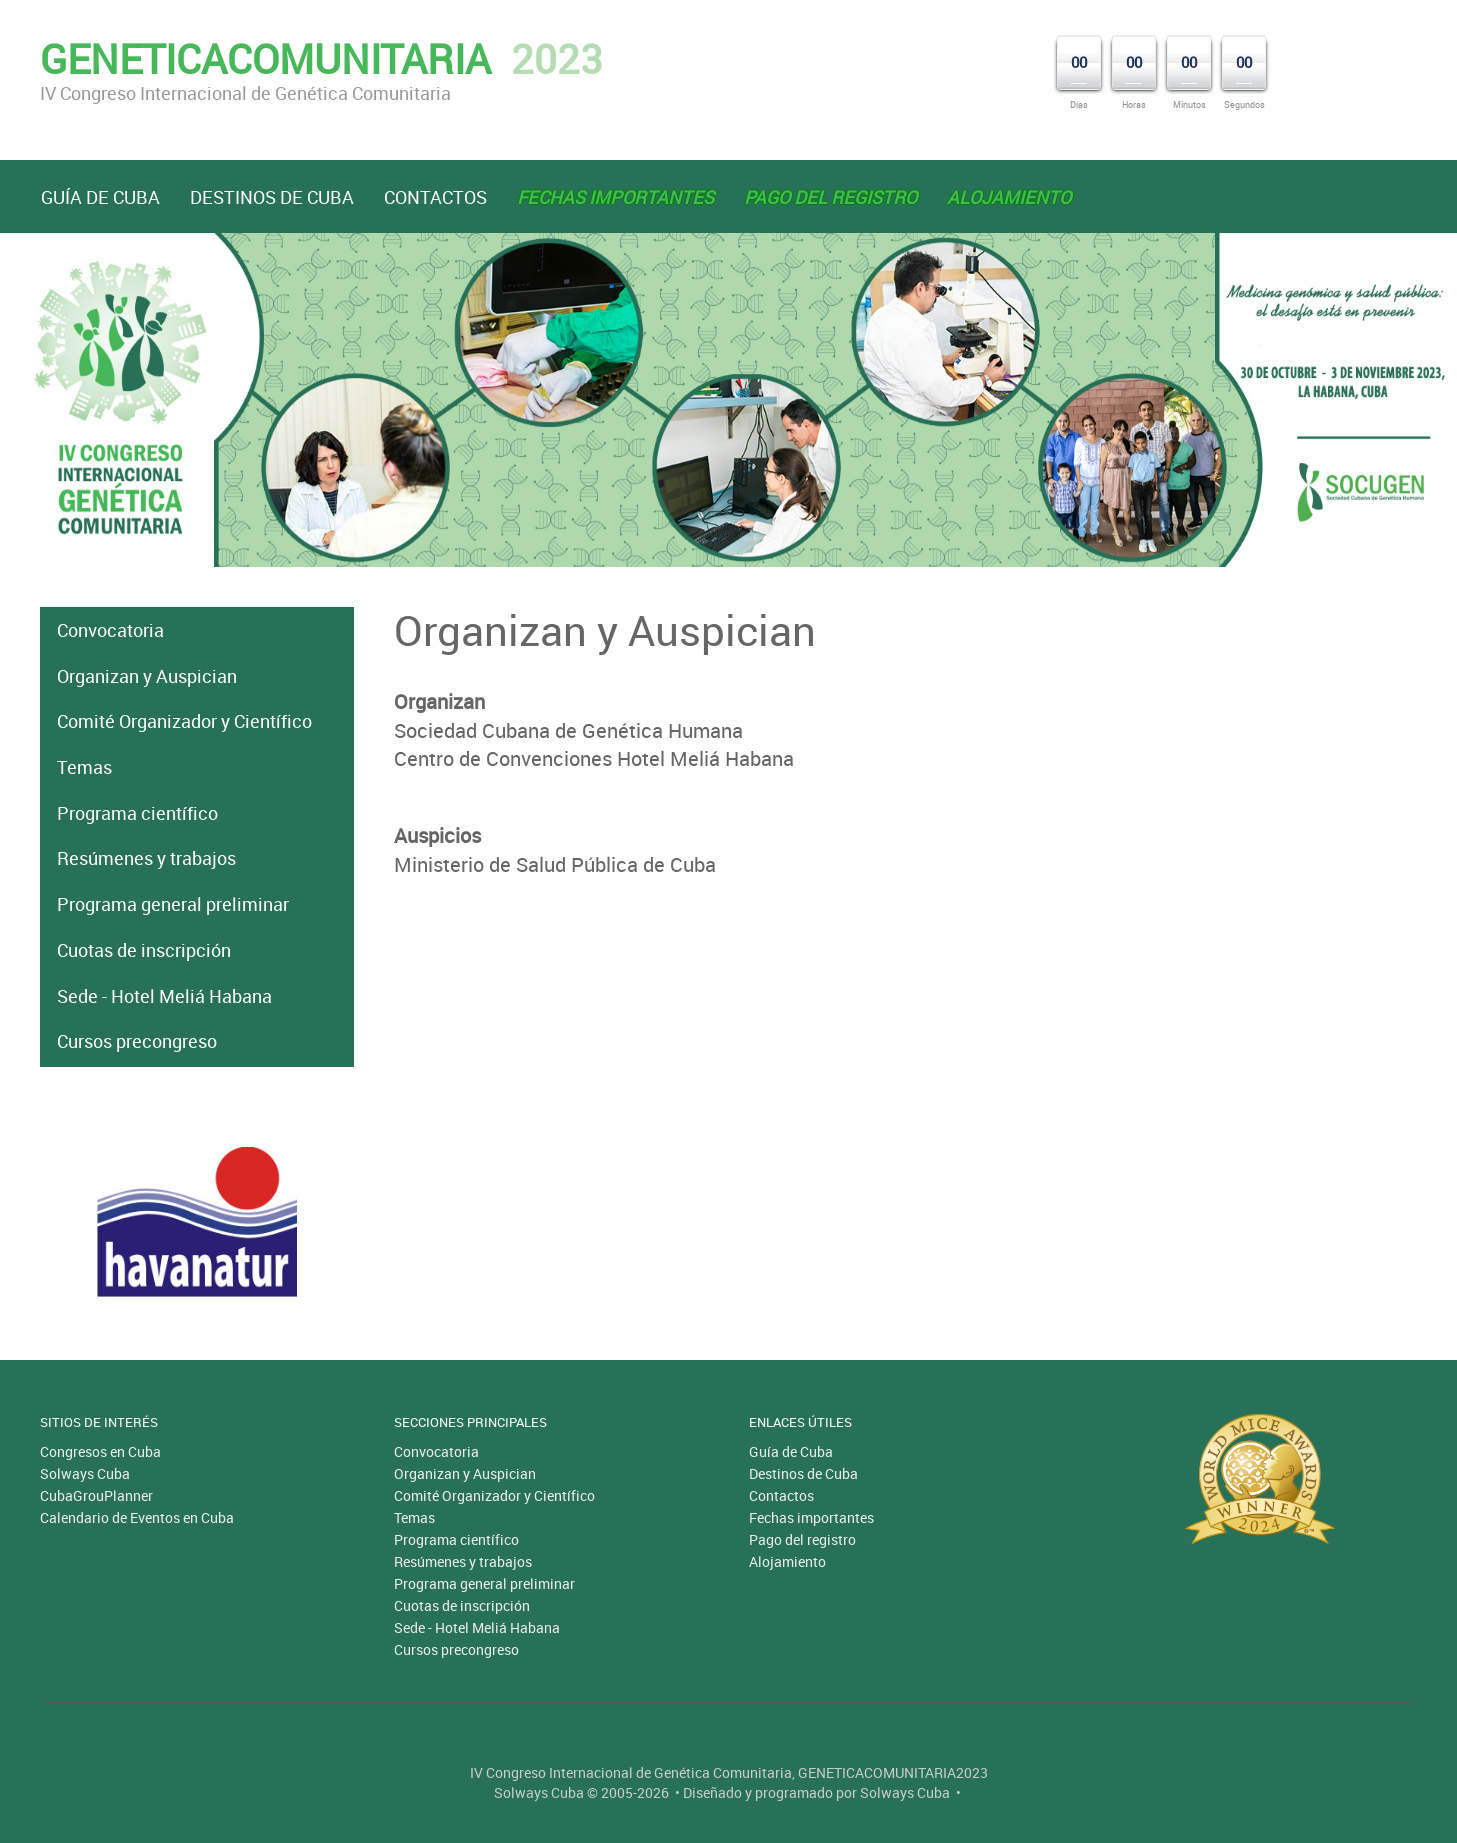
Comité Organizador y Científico (184, 721)
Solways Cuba (85, 1473)
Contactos (435, 197)
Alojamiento (787, 1561)
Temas (84, 767)
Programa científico (137, 813)
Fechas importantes (811, 1517)
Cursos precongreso (137, 1041)
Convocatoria (110, 630)
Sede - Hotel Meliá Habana (164, 996)
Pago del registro (802, 1539)
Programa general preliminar (173, 904)
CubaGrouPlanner (96, 1495)
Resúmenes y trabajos (146, 858)
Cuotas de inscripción (144, 950)
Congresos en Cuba (100, 1451)
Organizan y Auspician (147, 676)
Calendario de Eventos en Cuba (137, 1517)
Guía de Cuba (100, 197)
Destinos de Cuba (272, 197)
